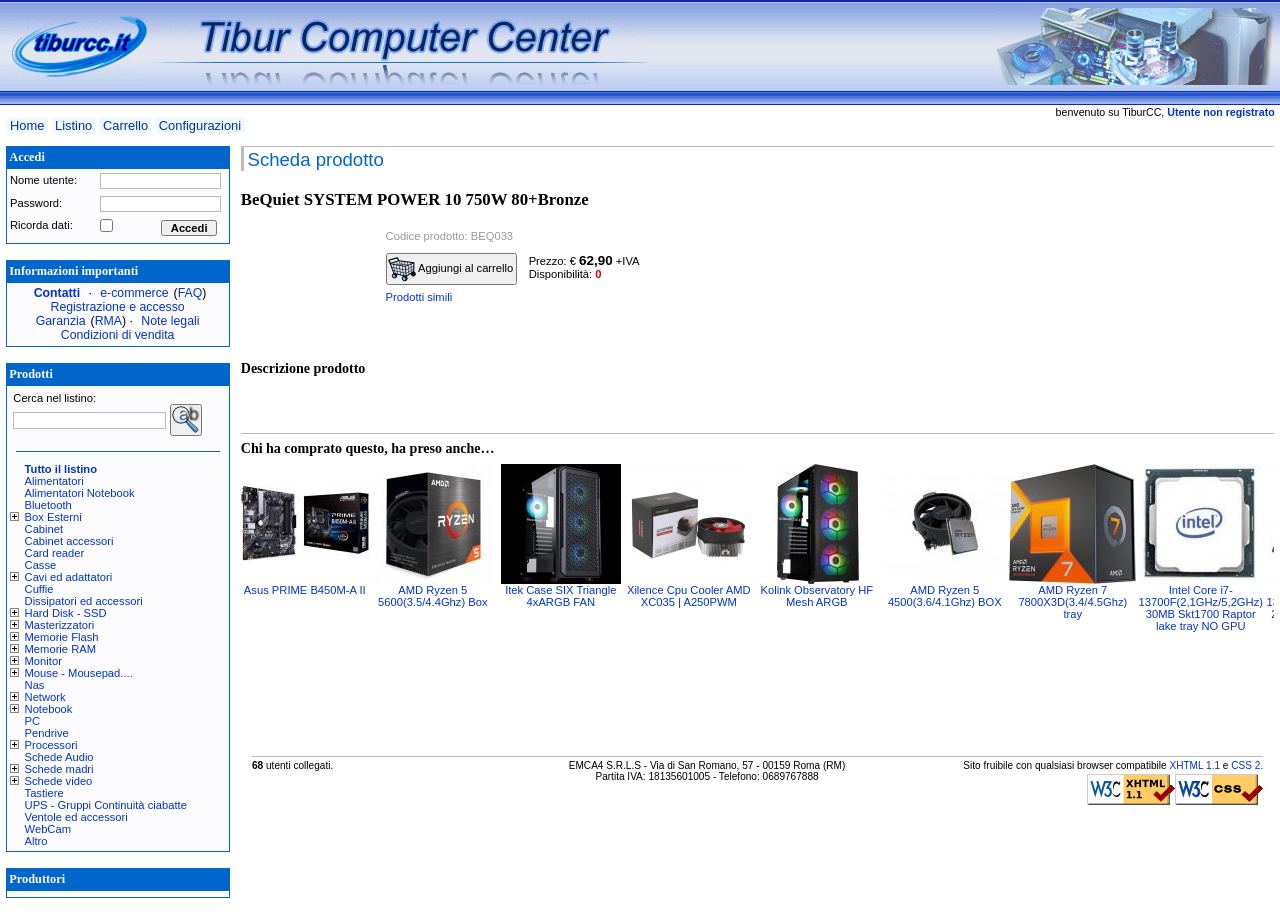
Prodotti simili (419, 297)
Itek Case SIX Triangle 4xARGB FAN (560, 596)
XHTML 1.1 (1194, 765)
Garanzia (61, 321)
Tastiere (44, 793)
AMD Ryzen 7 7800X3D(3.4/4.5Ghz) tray (1072, 602)
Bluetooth (48, 505)
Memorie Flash (62, 637)
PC (33, 721)
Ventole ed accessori (76, 817)
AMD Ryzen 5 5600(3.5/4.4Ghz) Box (432, 596)
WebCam (48, 829)
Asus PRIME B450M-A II (305, 590)
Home (27, 125)
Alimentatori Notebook (80, 493)
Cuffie (39, 589)
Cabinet (44, 529)
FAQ (190, 293)
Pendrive (47, 733)
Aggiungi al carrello (451, 269)
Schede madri (59, 769)
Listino (73, 125)
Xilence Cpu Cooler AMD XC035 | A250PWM (689, 596)
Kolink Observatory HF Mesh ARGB (817, 596)
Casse (41, 565)
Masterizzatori (60, 625)
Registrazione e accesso (118, 307)
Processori (51, 745)
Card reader (55, 553)
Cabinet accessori (69, 541)
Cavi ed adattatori (69, 577)
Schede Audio (59, 757)
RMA (108, 321)
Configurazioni (200, 125)
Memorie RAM (60, 649)
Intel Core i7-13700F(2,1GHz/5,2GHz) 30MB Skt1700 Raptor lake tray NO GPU (1201, 608)
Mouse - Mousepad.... (79, 673)
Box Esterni (53, 517)
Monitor (43, 661)
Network (45, 697)
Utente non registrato (1220, 112)
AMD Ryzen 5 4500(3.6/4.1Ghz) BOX (945, 596)
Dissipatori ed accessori (84, 601)
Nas (35, 685)
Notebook (49, 709)
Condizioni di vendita (118, 335)
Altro (36, 841)
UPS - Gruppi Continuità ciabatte (106, 805)
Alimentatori (54, 481)
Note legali (170, 321)
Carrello (125, 125)
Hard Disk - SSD (66, 613)
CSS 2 (1245, 765)
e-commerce (134, 293)
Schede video (59, 781)
